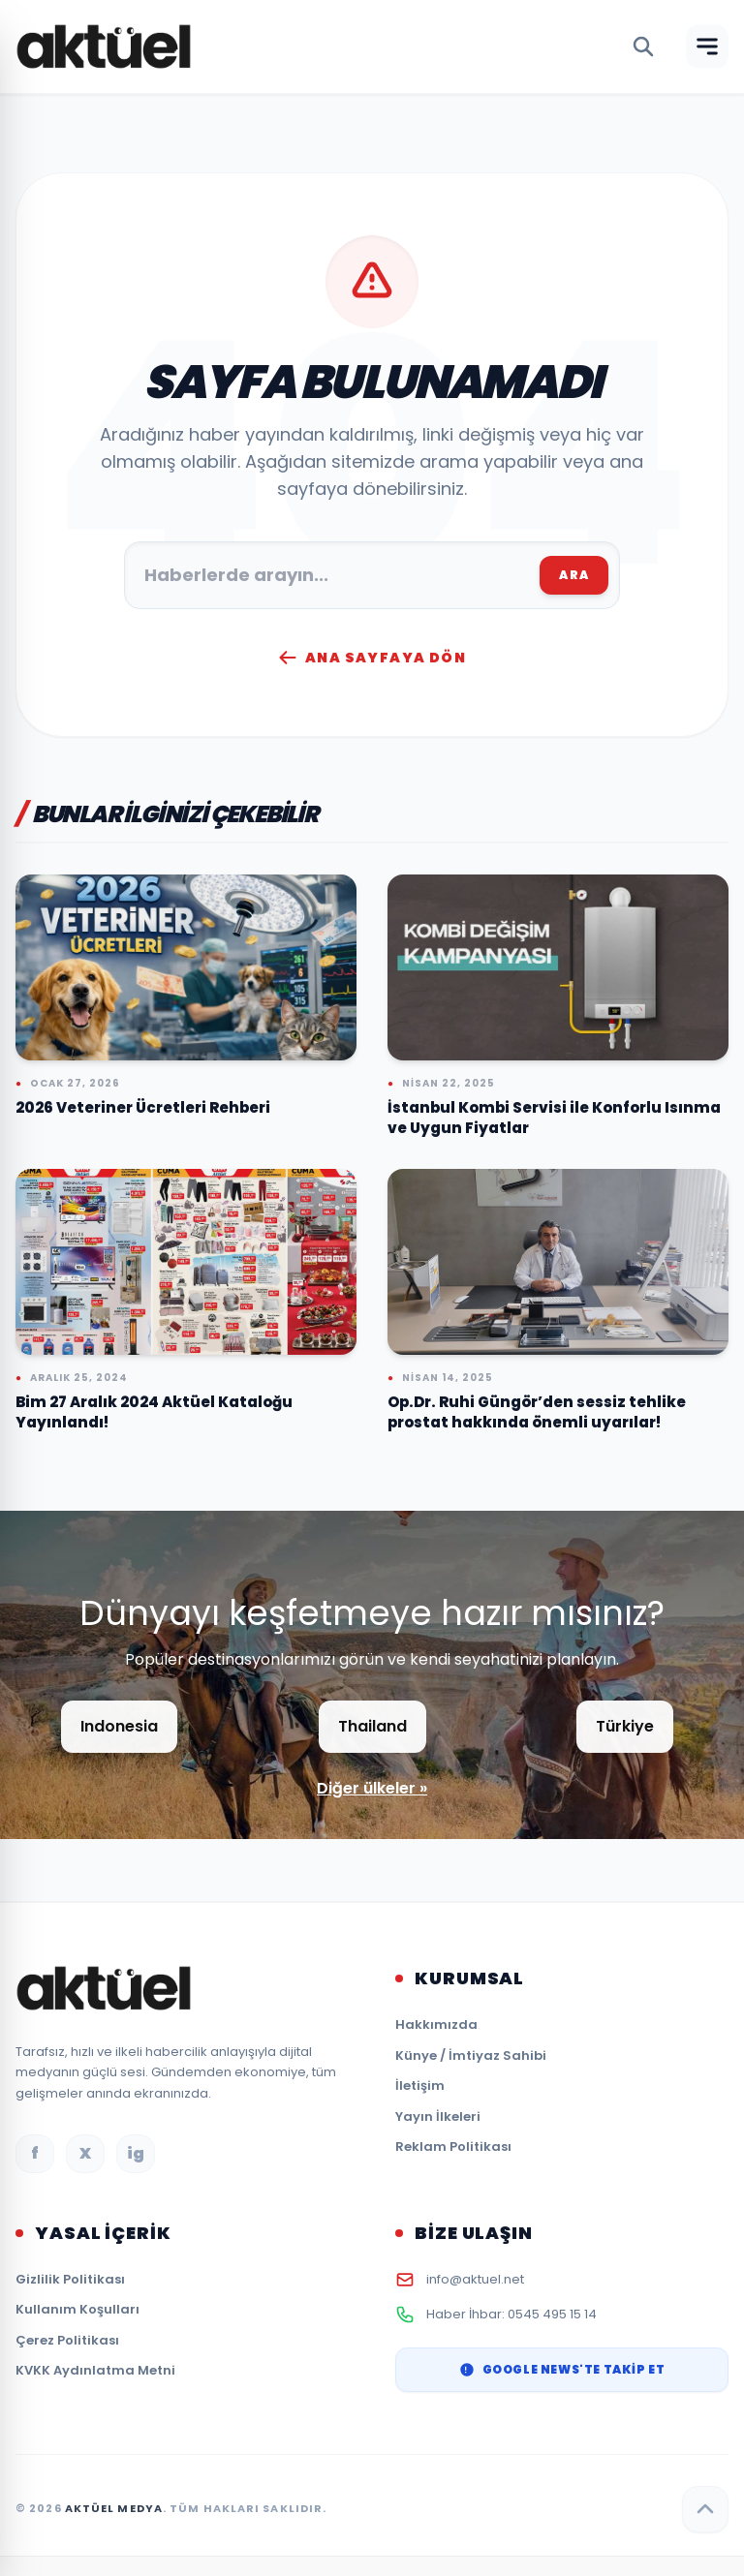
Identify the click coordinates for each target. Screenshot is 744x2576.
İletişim (420, 2085)
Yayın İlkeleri (437, 2116)
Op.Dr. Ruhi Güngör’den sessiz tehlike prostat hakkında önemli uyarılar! (537, 1412)
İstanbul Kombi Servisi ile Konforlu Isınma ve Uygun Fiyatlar (554, 1117)
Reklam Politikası (453, 2146)
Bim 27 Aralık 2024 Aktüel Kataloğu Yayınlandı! (154, 1412)
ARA (574, 575)
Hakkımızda (436, 2024)
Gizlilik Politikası (70, 2279)
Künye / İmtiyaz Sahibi (470, 2055)
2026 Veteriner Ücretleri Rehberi (143, 1107)
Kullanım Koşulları (78, 2309)
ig (135, 2153)
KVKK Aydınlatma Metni (95, 2370)
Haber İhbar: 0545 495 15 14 (511, 2314)
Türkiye (625, 1726)
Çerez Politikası (67, 2340)
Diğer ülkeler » (372, 1788)
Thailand (372, 1726)
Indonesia (119, 1726)
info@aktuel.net (475, 2279)
